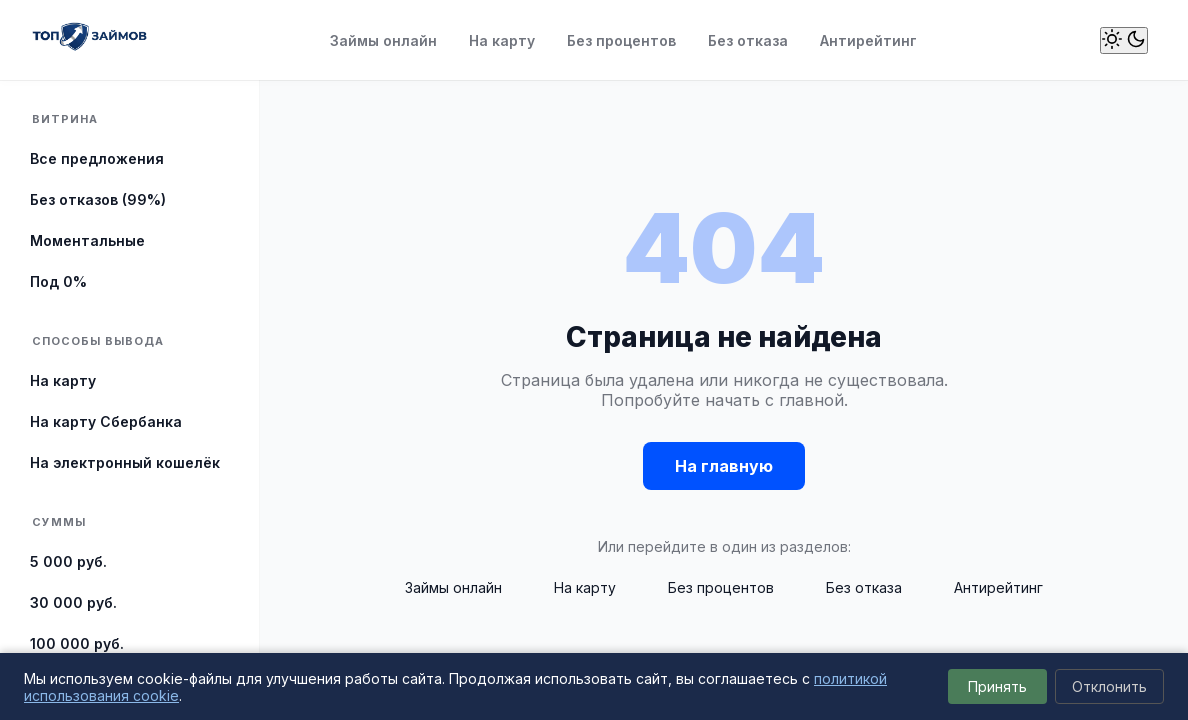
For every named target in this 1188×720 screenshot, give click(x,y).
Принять (997, 686)
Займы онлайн (383, 40)
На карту (502, 40)
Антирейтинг (868, 40)
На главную (724, 466)
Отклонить (1109, 686)
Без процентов (621, 40)
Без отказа (748, 40)
